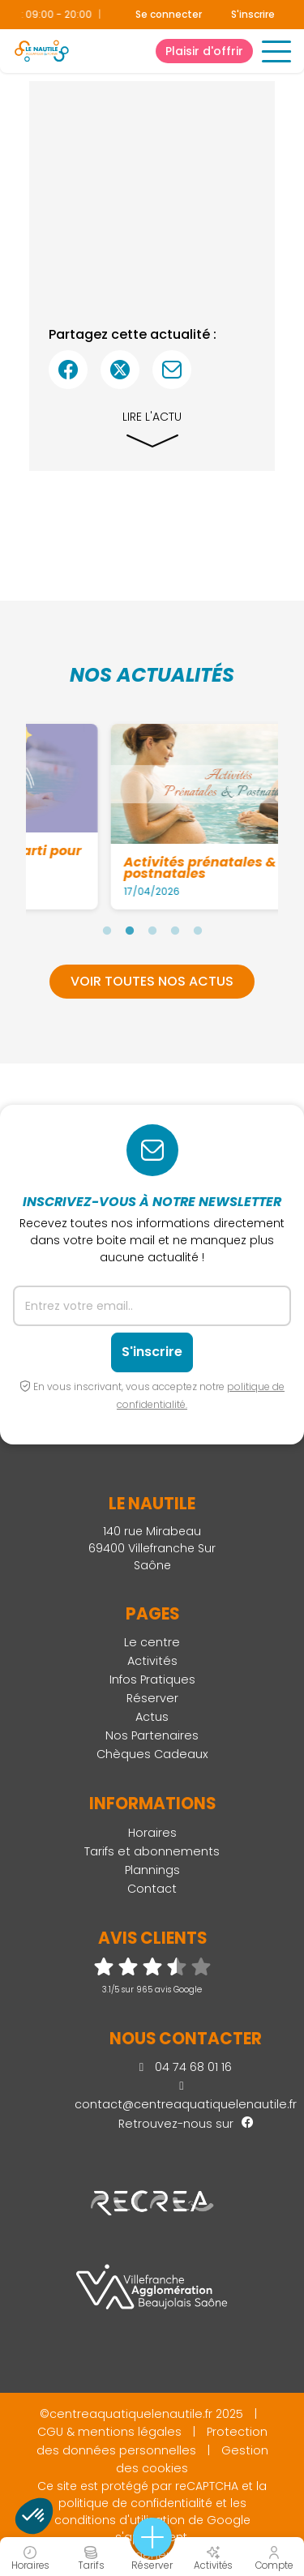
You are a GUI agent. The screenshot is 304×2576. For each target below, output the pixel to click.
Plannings (152, 1870)
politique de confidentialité (135, 2503)
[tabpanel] (157, 816)
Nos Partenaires (152, 1735)
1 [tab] (107, 930)
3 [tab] (152, 930)
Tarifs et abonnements (152, 1851)
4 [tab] (175, 930)
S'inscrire (253, 14)
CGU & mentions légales (109, 2432)
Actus (152, 1717)
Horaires (152, 1833)
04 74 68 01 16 (185, 2067)
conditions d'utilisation (119, 2520)
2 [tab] (130, 930)
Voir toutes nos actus (152, 981)
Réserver (152, 1698)
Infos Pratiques (152, 1679)
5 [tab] (198, 930)
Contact (152, 1889)
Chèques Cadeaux (152, 1754)
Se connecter (168, 14)
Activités (152, 1661)
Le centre (152, 1642)
